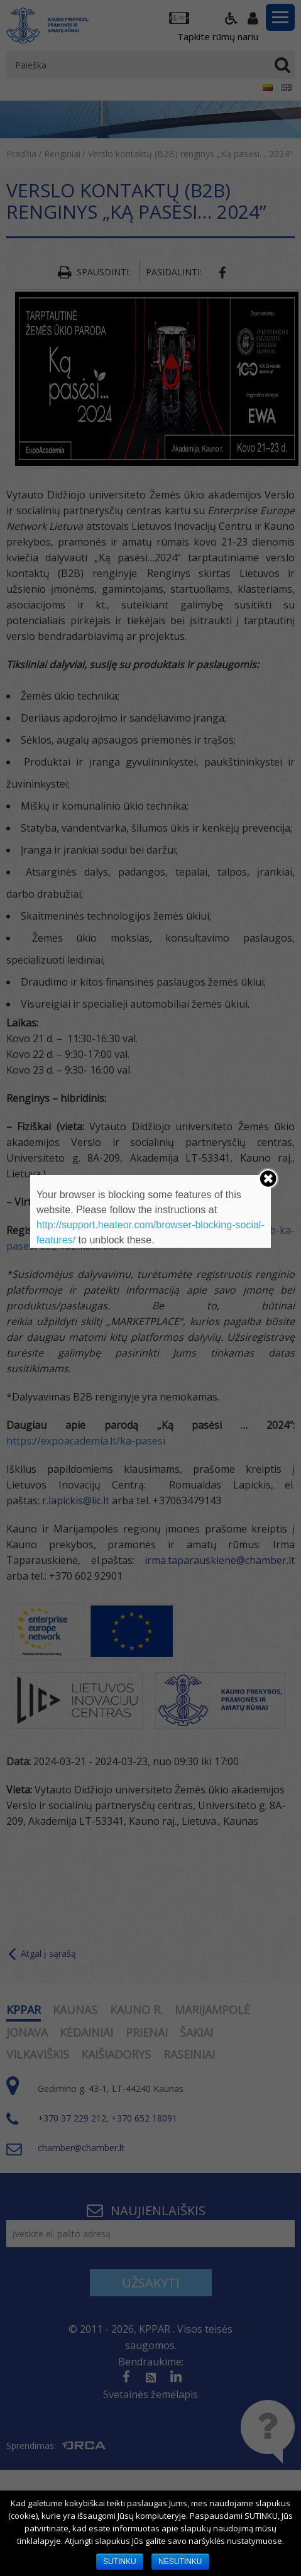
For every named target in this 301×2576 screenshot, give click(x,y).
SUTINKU (119, 2561)
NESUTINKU (180, 2561)
